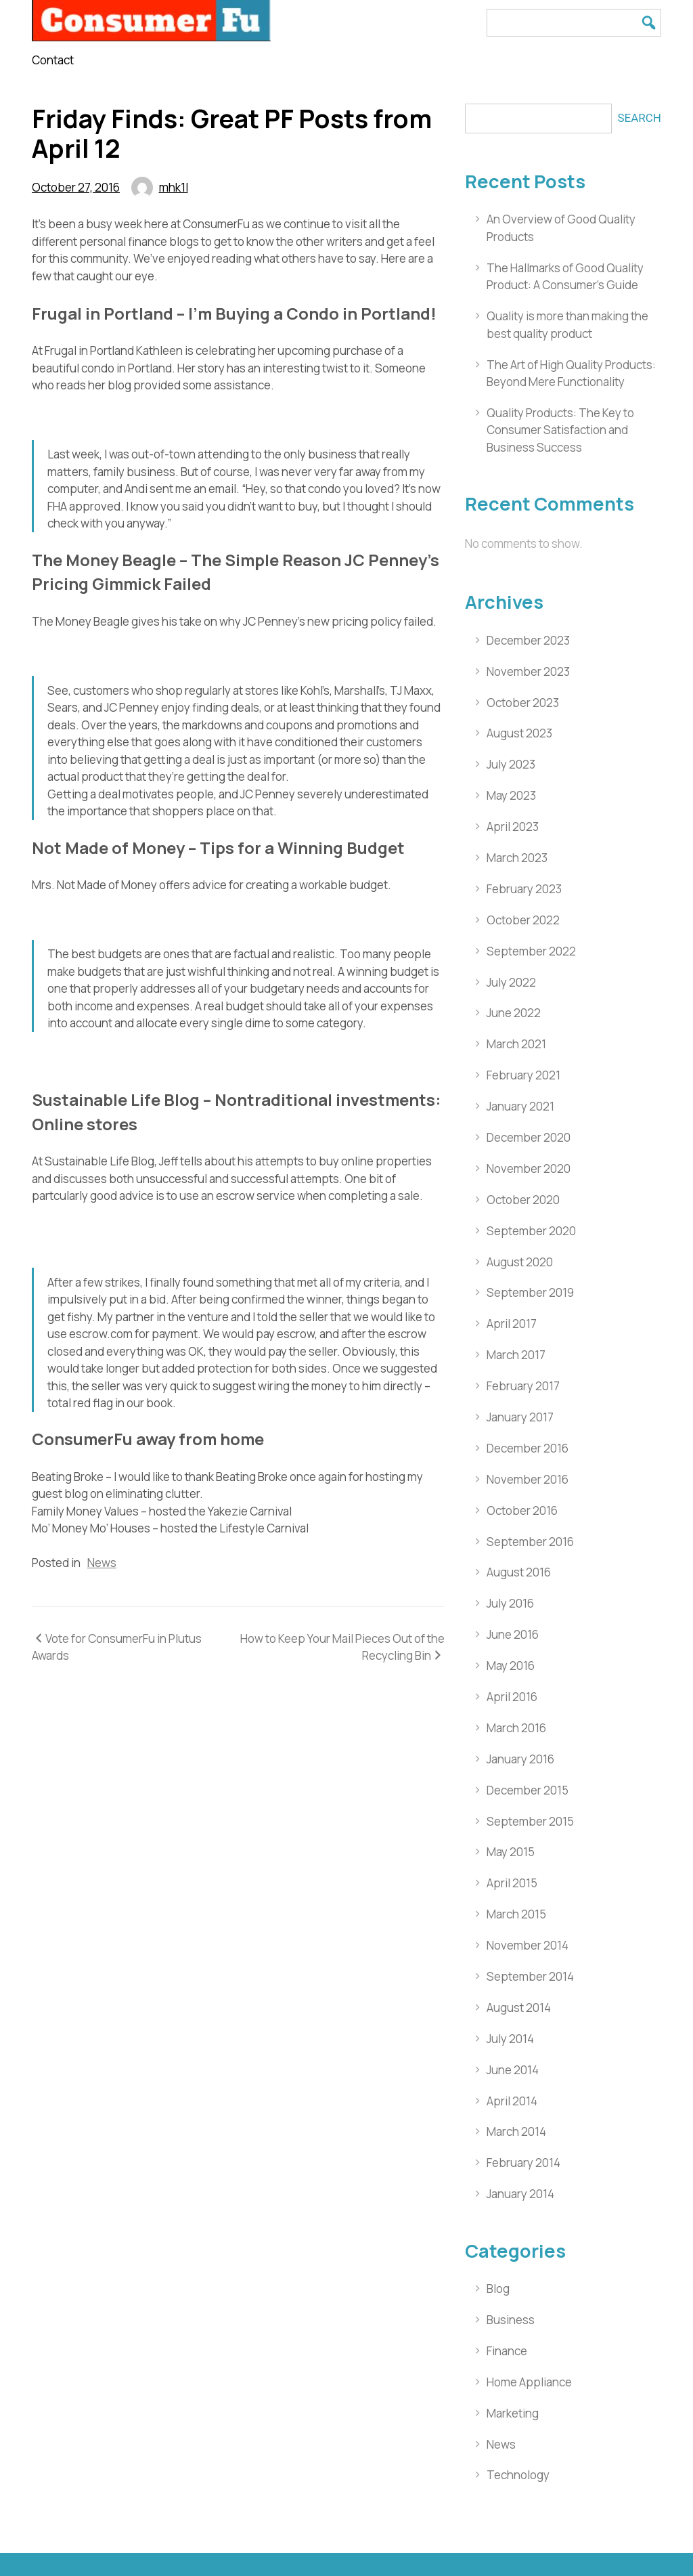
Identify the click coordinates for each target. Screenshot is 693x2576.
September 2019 (530, 1292)
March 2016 (516, 1728)
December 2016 (527, 1448)
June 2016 (513, 1634)
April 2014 (512, 2101)
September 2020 (531, 1231)
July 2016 (510, 1603)
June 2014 (513, 2070)
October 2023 (523, 702)
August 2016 (519, 1572)
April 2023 (513, 826)
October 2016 (522, 1510)
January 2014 (520, 2194)
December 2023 (528, 640)
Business (511, 2319)
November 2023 (528, 671)
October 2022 (523, 920)
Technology (518, 2475)
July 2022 (511, 982)
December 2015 (527, 1790)
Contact (53, 60)
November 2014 (527, 1945)
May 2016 (511, 1665)
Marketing (513, 2413)
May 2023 (511, 795)
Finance (507, 2351)
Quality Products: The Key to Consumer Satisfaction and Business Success (560, 430)
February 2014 (523, 2162)
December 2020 (529, 1137)
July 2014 (510, 2038)
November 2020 (529, 1168)
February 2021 (523, 1075)
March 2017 (516, 1354)
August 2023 (519, 733)
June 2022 (514, 1013)
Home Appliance (529, 2382)
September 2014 (530, 1976)
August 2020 (520, 1262)
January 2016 (520, 1759)
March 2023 (517, 857)
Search (639, 118)
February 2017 (523, 1386)
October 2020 (523, 1199)
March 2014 (516, 2131)
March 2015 (516, 1914)
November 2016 (527, 1479)
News (101, 1562)
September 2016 (530, 1541)
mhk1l (173, 187)
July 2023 (511, 764)
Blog (498, 2288)
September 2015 (530, 1821)
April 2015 (512, 1883)
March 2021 (516, 1044)
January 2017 (520, 1417)
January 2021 (520, 1106)
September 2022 (531, 951)
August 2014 (519, 2007)
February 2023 (524, 889)
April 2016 (512, 1696)
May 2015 (511, 1852)
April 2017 (512, 1323)
